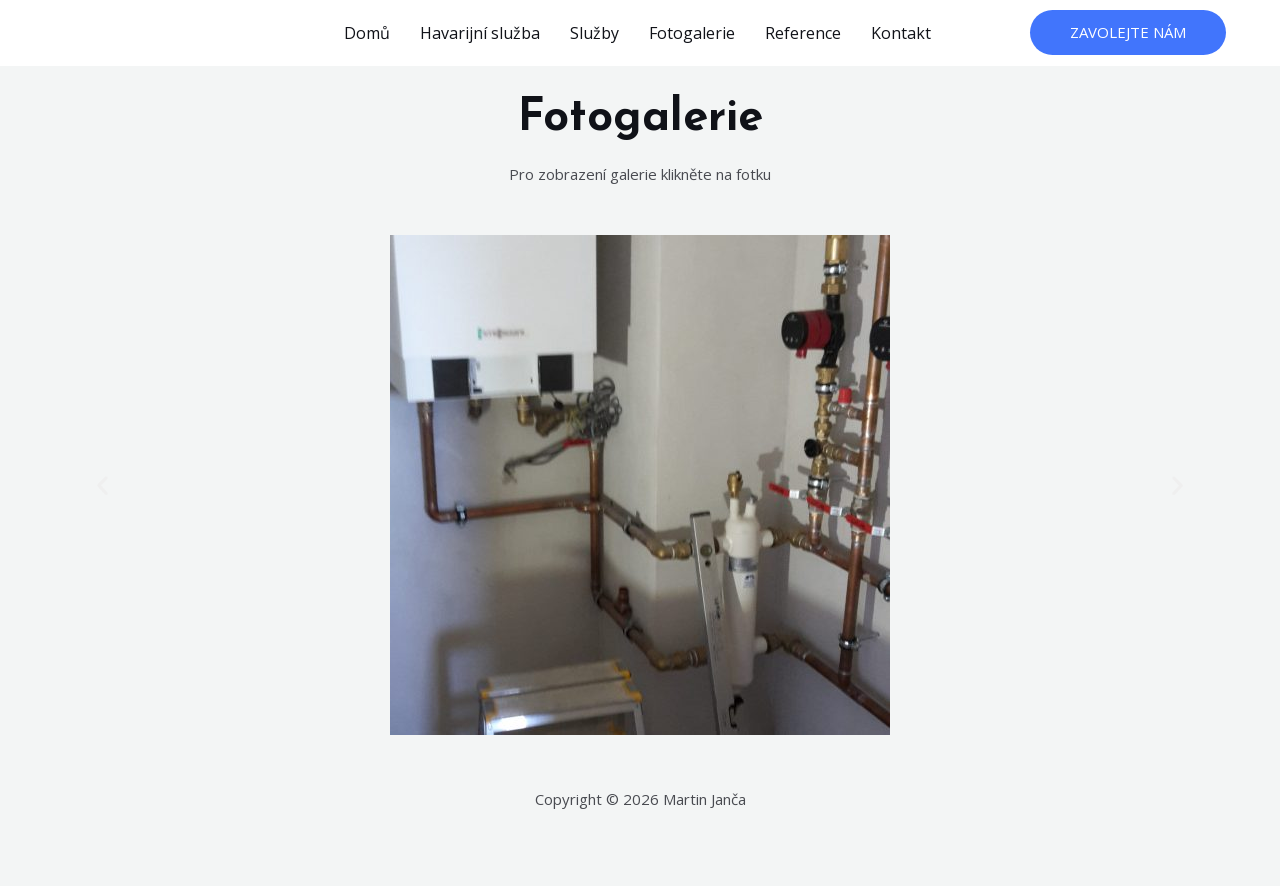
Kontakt (901, 33)
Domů (367, 33)
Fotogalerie (692, 33)
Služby (594, 33)
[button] (102, 485)
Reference (803, 33)
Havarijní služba (480, 33)
